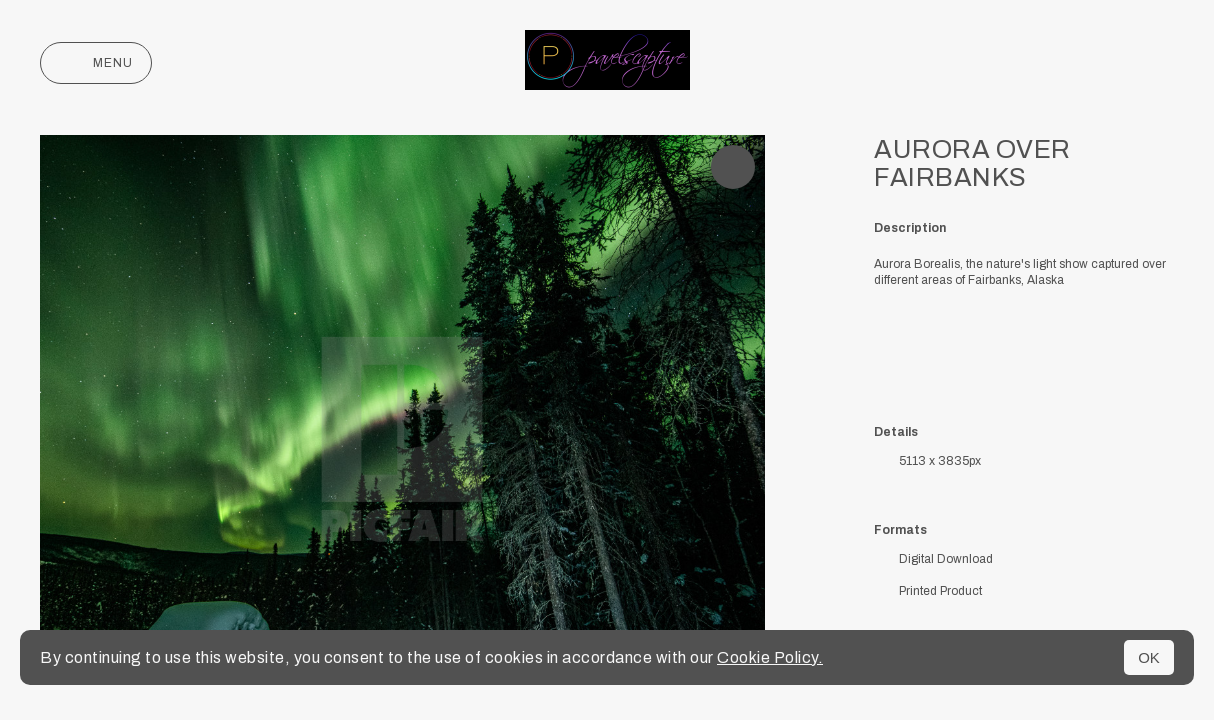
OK (1149, 657)
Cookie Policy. (770, 657)
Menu (96, 63)
